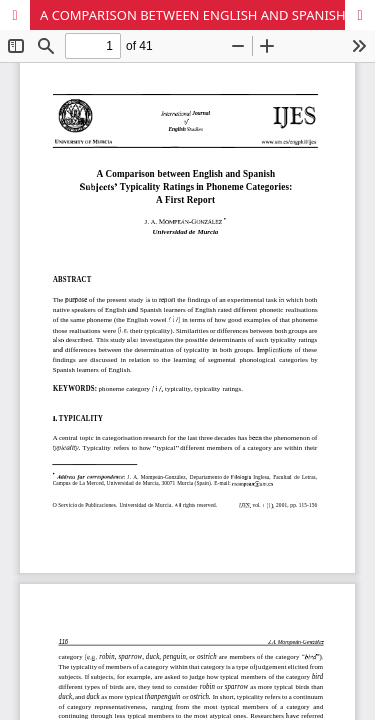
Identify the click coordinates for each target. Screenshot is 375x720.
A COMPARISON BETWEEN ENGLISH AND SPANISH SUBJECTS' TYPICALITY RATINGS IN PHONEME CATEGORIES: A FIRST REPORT (207, 15)
